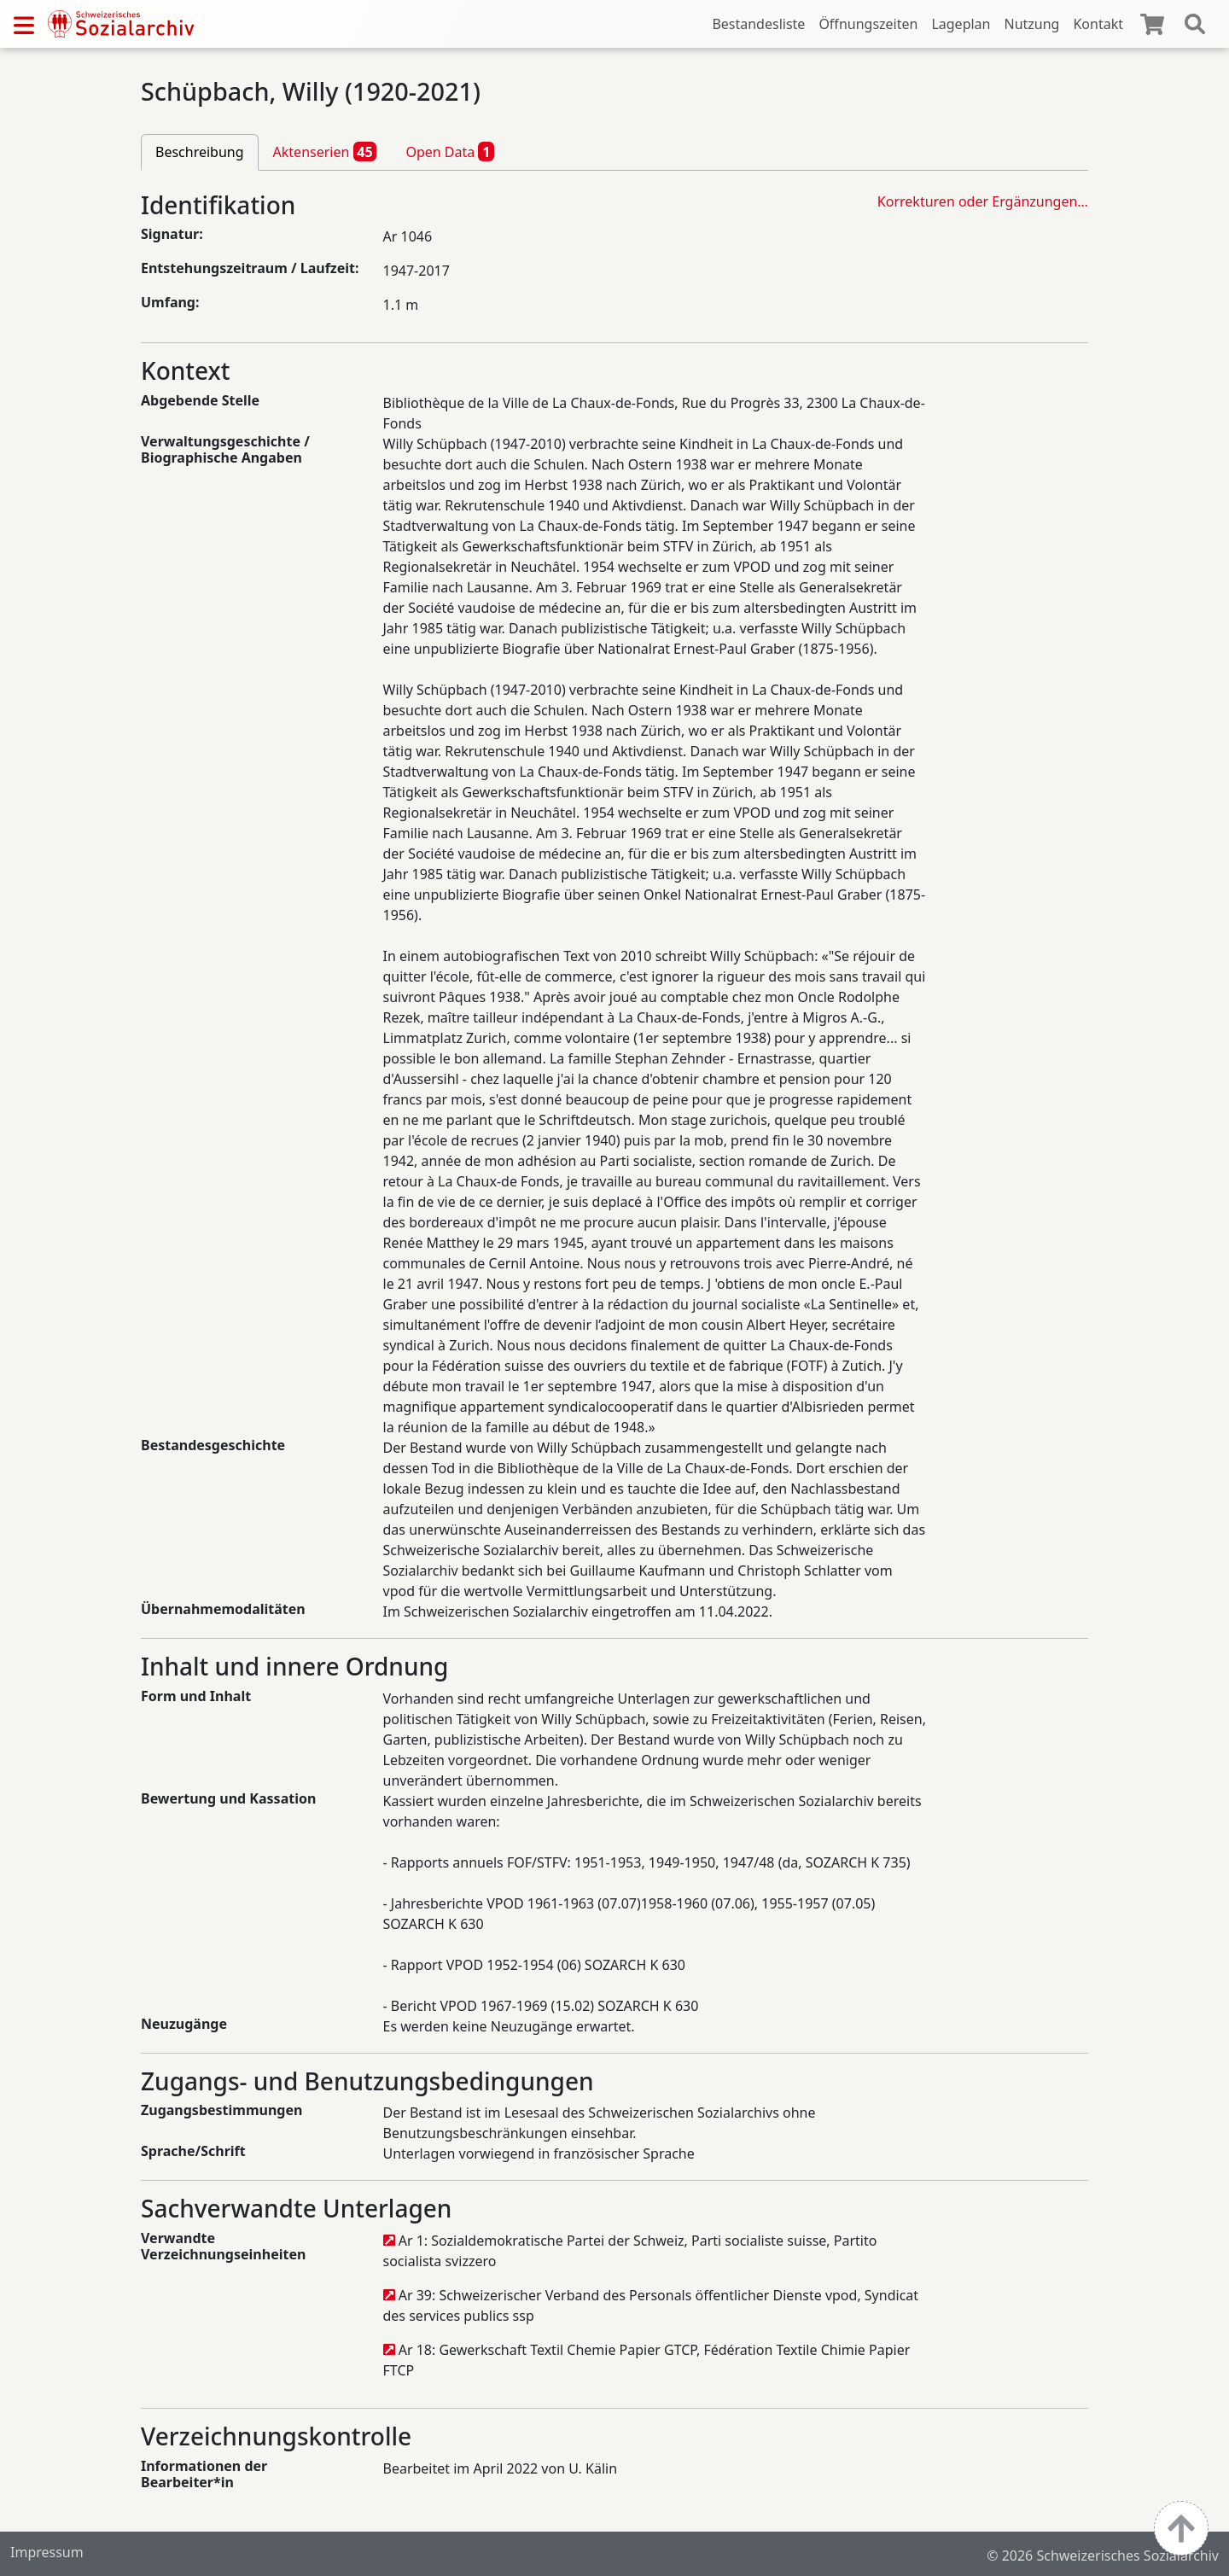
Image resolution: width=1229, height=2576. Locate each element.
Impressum (47, 2552)
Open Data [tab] (449, 151)
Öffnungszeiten (867, 24)
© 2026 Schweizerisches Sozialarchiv (1103, 2555)
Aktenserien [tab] (325, 151)
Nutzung (1031, 24)
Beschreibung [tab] (199, 152)
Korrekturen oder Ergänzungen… (982, 201)
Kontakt (1098, 24)
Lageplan (960, 24)
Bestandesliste (758, 24)
